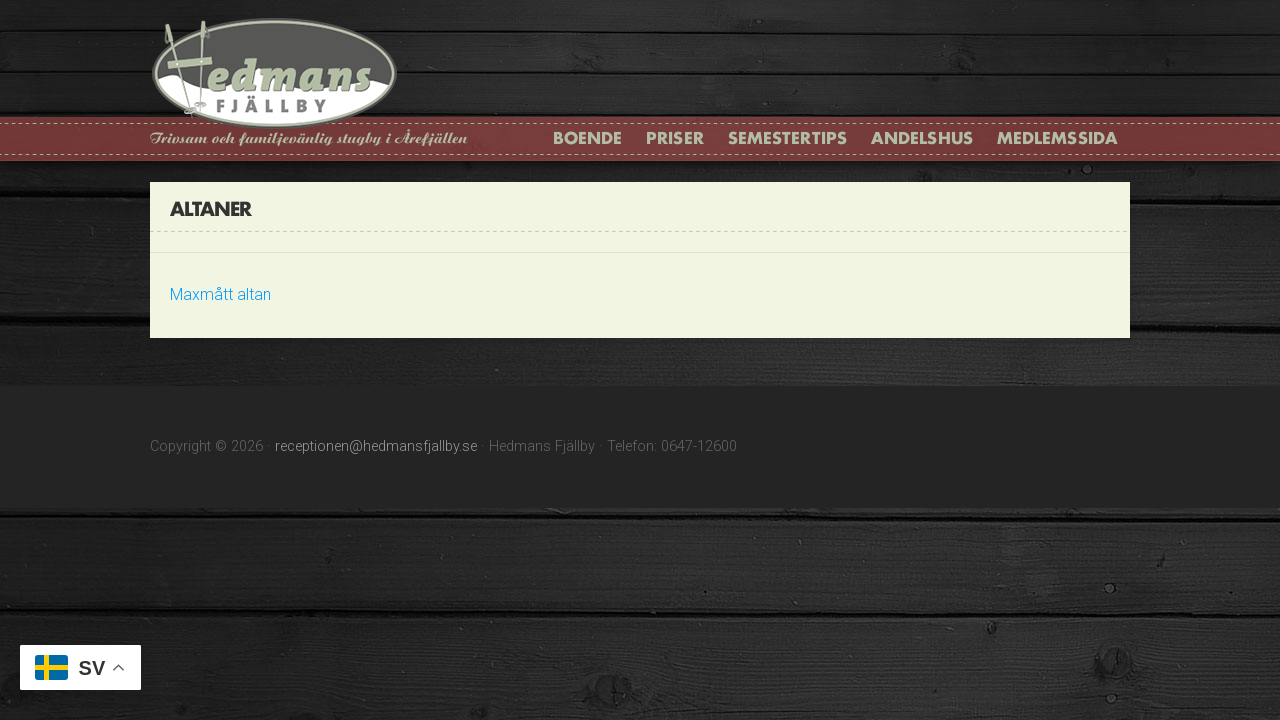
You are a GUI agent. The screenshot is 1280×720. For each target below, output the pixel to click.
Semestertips (787, 137)
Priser (675, 137)
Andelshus (922, 137)
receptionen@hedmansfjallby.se (376, 446)
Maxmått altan (220, 294)
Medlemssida (1057, 137)
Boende (588, 137)
